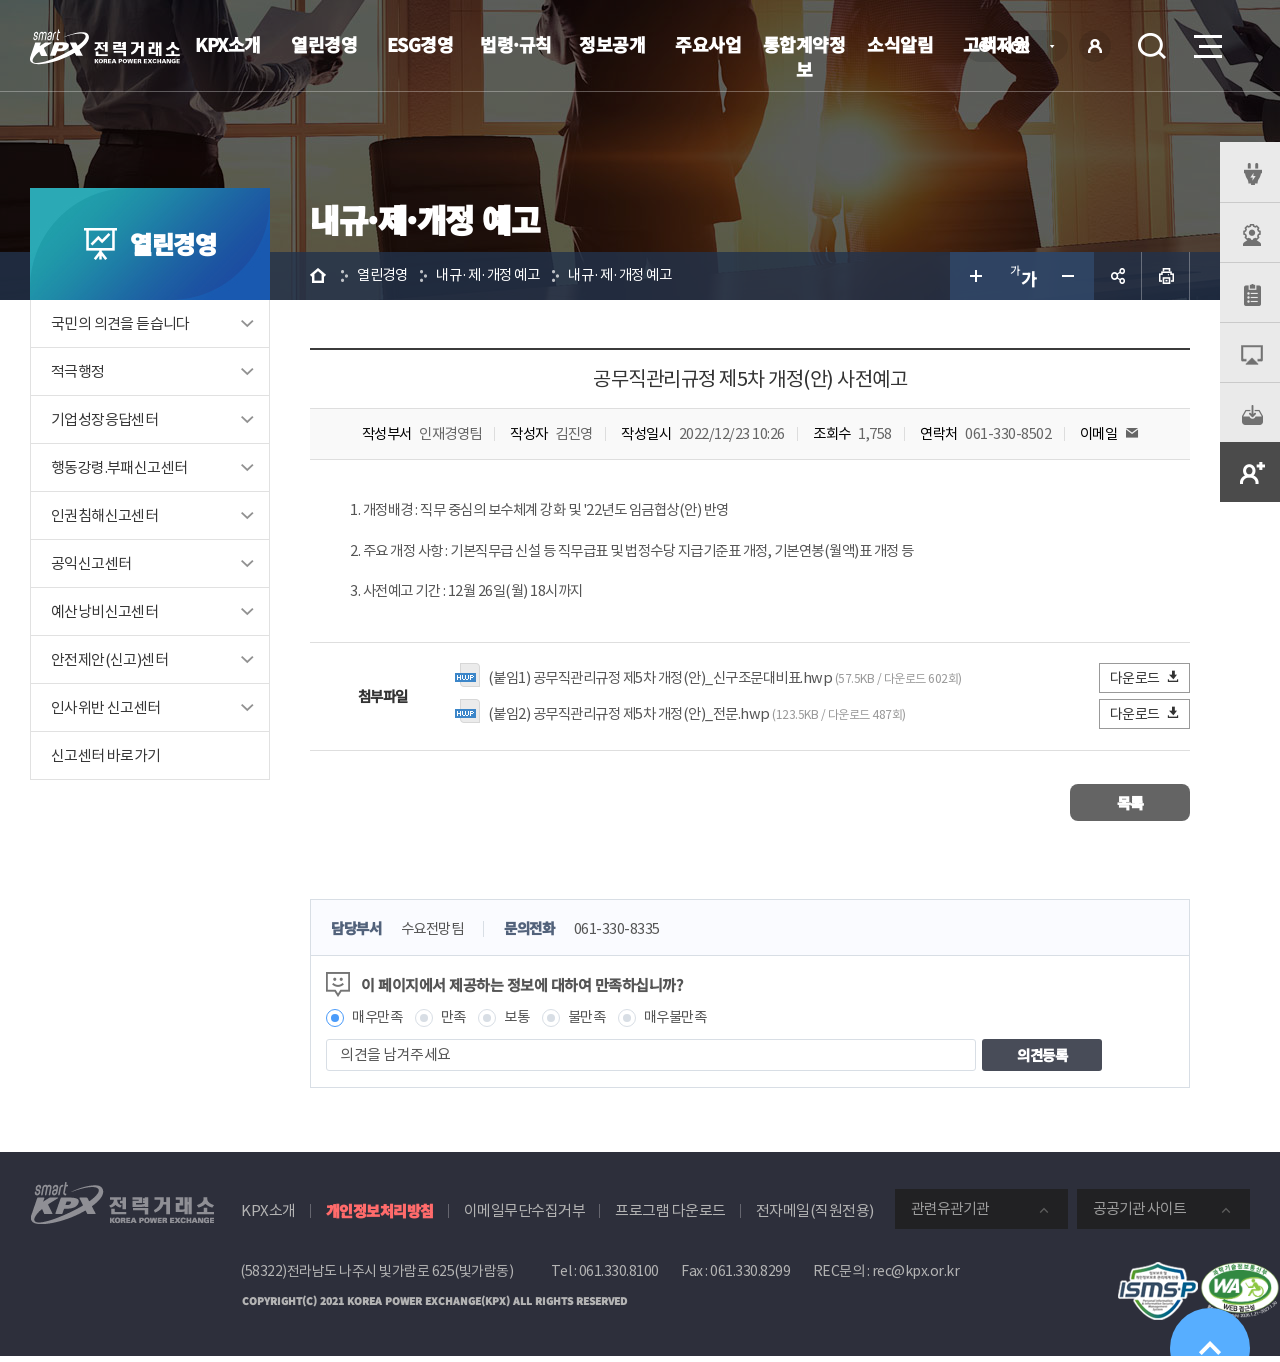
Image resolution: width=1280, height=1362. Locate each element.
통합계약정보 (804, 56)
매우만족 (379, 1022)
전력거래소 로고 (105, 47)
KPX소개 (228, 44)
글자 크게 (974, 276)
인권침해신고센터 (104, 515)
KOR (1020, 47)
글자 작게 (1070, 276)
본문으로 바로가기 (0, 0)
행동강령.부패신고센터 (119, 467)
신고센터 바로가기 (106, 755)
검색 (1152, 46)
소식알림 (900, 44)
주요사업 (708, 44)
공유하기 (1118, 276)
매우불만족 (689, 1022)
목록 (1130, 806)
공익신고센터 (91, 563)
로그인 (1095, 46)
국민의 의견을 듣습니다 (120, 323)
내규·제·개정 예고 (495, 275)
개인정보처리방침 (380, 1216)
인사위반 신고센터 (106, 707)
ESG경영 (420, 44)
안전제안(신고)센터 (109, 659)
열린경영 (324, 44)
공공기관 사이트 (1139, 1214)
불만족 (596, 1022)
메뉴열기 (1206, 40)
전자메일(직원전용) (815, 1216)
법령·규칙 (516, 44)
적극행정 (78, 371)
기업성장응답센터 (104, 419)
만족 (458, 1022)
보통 (523, 1022)
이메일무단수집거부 (525, 1216)
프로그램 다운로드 (670, 1216)
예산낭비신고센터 (104, 611)
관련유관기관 (950, 1214)
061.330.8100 (619, 1277)
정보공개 (612, 44)
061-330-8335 (630, 933)
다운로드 (1145, 681)
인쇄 (1166, 276)
